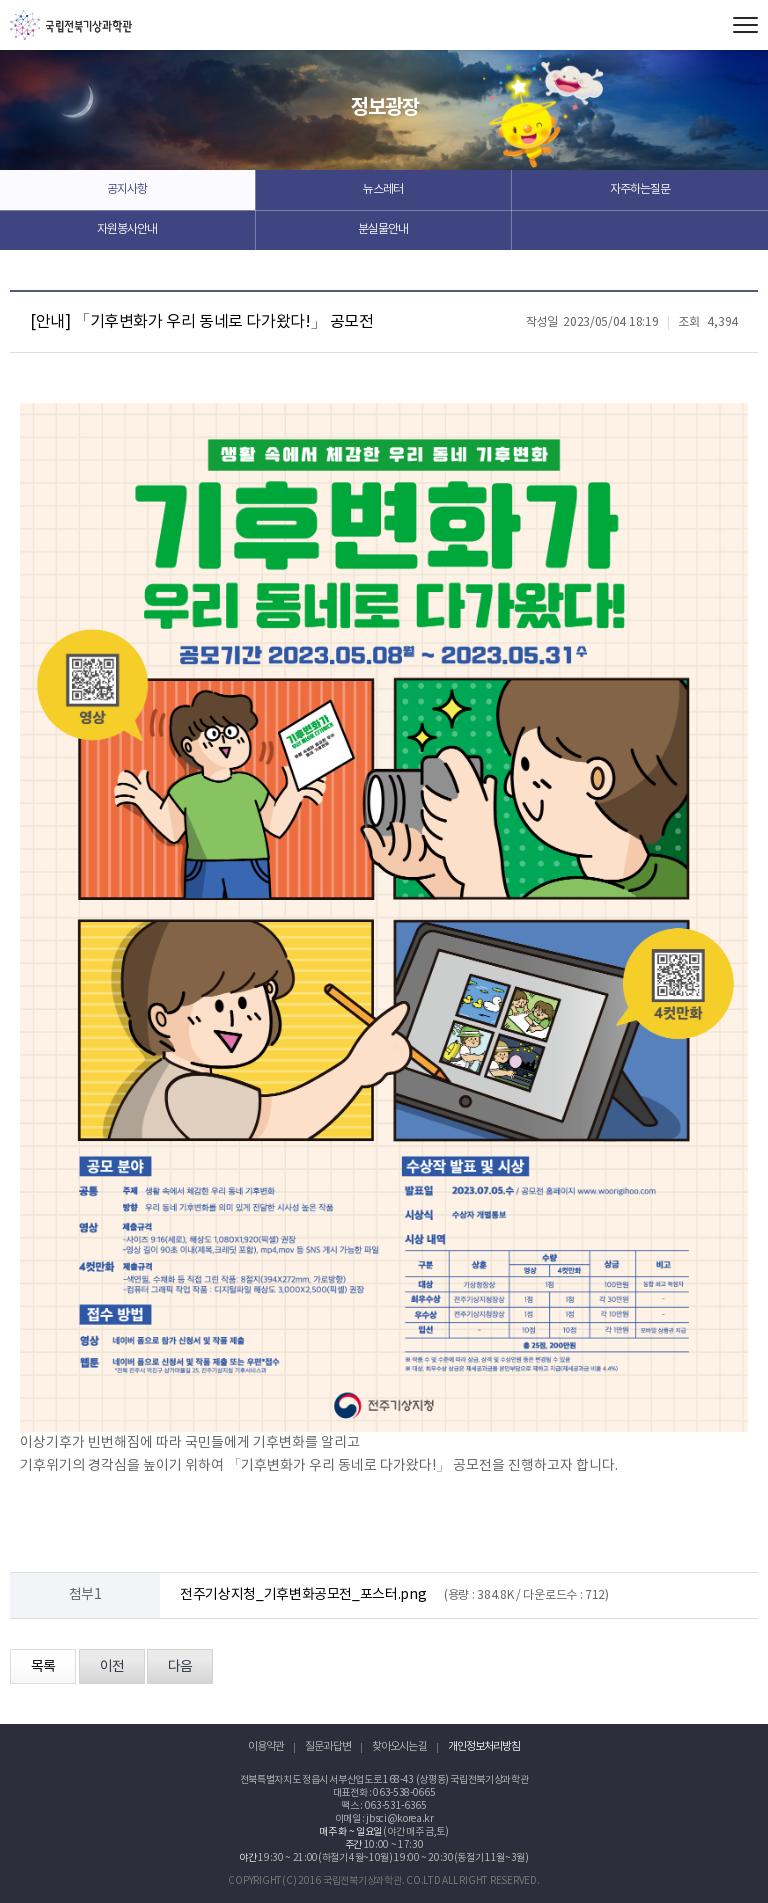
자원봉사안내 (127, 229)
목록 (43, 1667)
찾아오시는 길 (399, 1746)
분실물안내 (383, 229)
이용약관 (266, 1746)
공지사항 (127, 189)
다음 (180, 1667)
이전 (112, 1667)
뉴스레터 (383, 189)
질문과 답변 (328, 1746)
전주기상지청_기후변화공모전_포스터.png (303, 1595)
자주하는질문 (640, 189)
